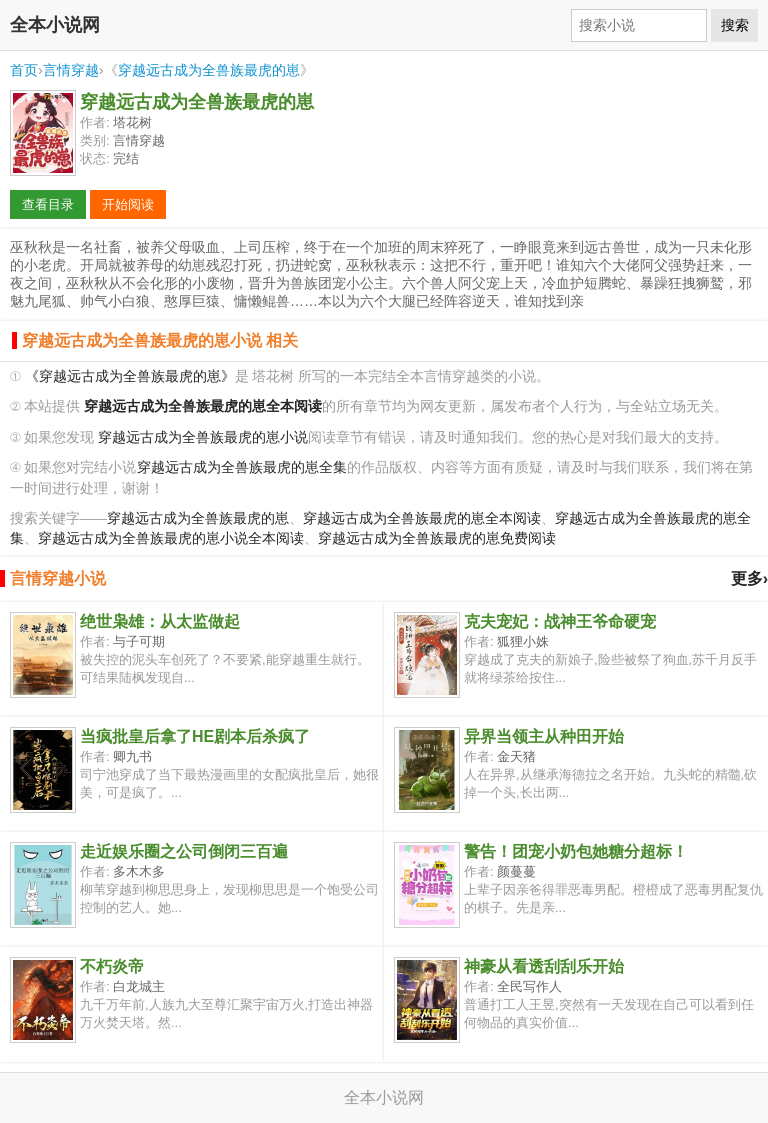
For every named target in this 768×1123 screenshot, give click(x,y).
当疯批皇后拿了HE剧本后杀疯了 (195, 736)
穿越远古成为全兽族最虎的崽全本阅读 (422, 518)
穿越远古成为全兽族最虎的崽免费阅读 (437, 538)
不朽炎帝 (112, 966)
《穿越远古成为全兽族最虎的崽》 (130, 376)
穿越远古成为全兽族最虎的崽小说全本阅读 (171, 538)
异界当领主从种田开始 (544, 736)
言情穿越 (71, 70)
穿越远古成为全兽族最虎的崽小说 (203, 437)
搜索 (735, 25)
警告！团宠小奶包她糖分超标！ (576, 851)
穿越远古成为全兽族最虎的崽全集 (242, 467)
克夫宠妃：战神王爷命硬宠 (560, 621)
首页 (24, 70)
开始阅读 (128, 204)
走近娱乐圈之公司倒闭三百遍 (184, 851)
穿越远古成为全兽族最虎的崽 (209, 70)
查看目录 (48, 204)
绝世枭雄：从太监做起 (160, 621)
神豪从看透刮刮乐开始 (544, 966)
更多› (749, 578)
